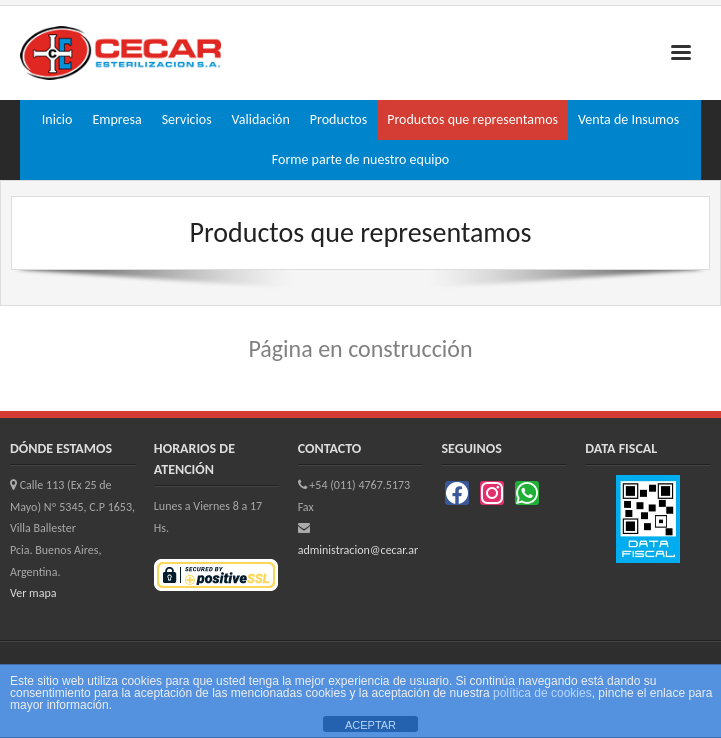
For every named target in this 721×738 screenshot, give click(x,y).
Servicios (187, 119)
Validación (261, 119)
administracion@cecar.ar (358, 550)
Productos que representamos (472, 119)
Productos (338, 119)
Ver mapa (33, 593)
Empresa (116, 119)
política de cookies (542, 693)
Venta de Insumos (628, 119)
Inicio (57, 119)
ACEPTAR (370, 725)
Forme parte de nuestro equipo (360, 159)
